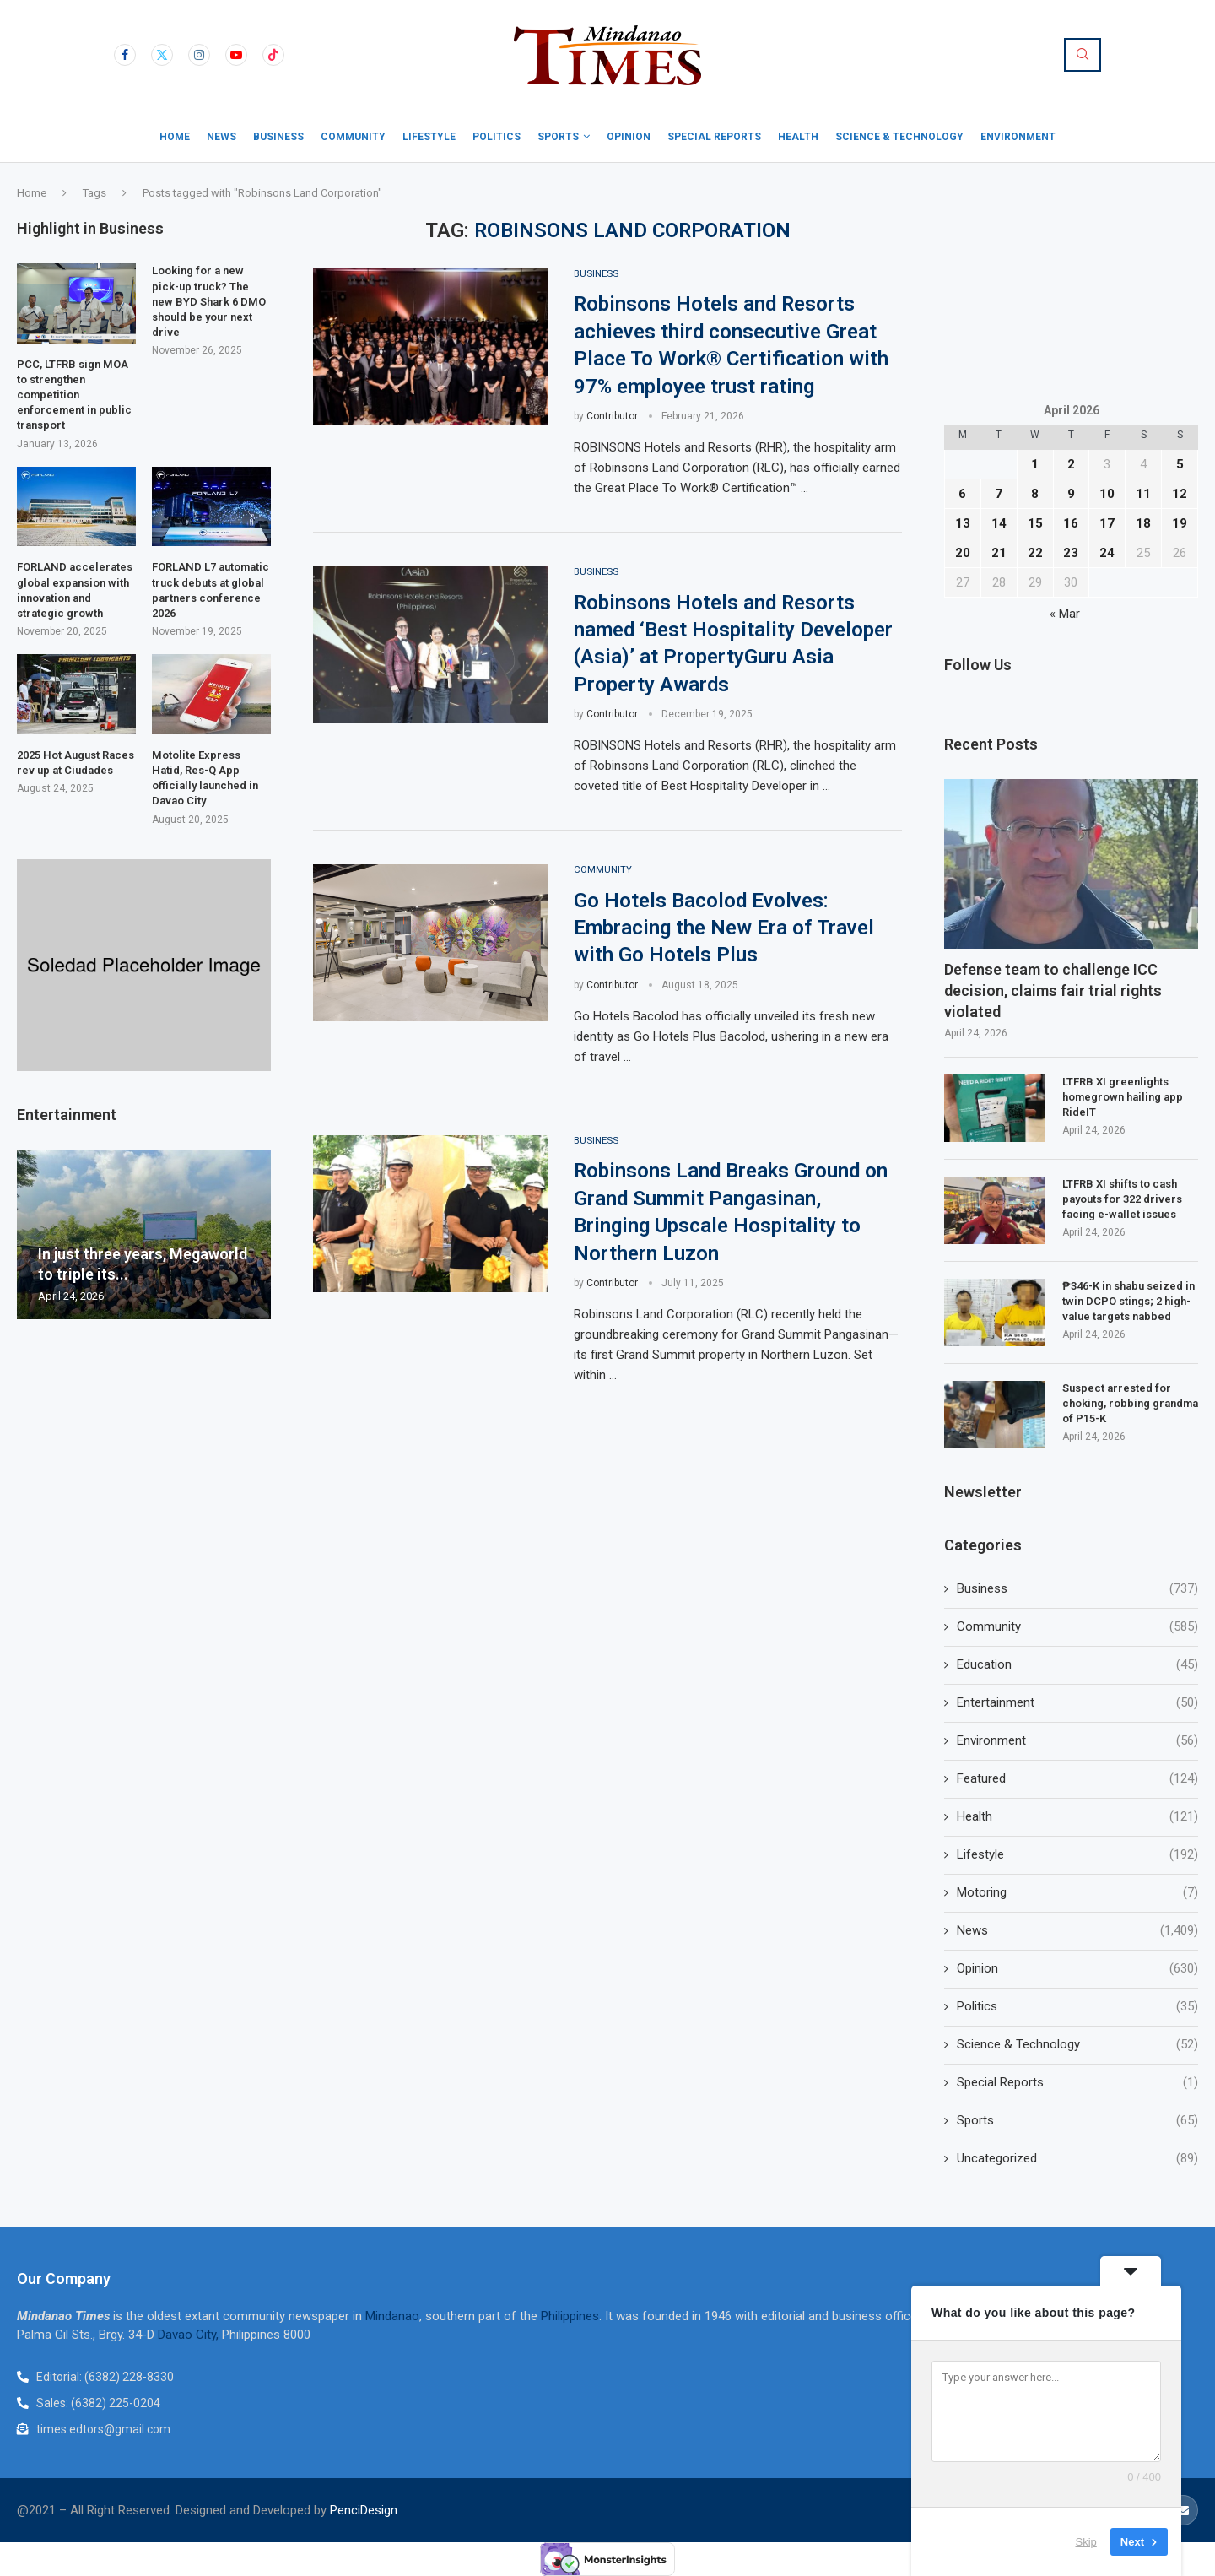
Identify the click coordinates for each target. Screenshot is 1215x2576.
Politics (496, 137)
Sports (558, 137)
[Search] (1082, 55)
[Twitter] (162, 55)
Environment (1018, 137)
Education (1077, 1665)
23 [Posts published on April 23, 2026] (1070, 552)
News (221, 137)
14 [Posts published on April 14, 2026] (999, 523)
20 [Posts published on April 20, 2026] (962, 552)
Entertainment (1077, 1703)
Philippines (570, 2316)
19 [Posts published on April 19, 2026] (1179, 523)
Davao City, (190, 2334)
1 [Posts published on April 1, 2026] (1035, 464)
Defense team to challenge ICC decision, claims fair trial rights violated (1053, 990)
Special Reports (714, 137)
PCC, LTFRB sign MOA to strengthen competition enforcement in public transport (74, 395)
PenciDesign (363, 2510)
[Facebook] (125, 55)
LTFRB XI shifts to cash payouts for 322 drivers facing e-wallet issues (1122, 1198)
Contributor (612, 417)
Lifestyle (429, 137)
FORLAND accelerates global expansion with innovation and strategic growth (74, 590)
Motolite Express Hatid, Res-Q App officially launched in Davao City (205, 778)
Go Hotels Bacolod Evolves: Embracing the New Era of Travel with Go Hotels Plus (724, 929)
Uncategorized (1077, 2158)
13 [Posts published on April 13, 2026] (962, 523)
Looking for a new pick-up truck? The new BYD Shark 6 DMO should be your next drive (209, 301)
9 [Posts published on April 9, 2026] (1071, 493)
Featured (1077, 1779)
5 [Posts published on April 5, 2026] (1180, 464)
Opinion (629, 137)
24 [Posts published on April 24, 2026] (1107, 552)
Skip (1086, 2541)
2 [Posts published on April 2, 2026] (1071, 464)
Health (798, 137)
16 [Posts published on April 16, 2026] (1070, 523)
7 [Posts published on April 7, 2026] (998, 493)
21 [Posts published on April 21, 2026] (999, 552)
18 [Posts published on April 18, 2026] (1143, 523)
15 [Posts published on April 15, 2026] (1035, 523)
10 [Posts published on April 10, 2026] (1107, 493)
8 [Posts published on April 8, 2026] (1035, 493)
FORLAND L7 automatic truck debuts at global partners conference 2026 (210, 590)
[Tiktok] (273, 55)
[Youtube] (236, 55)
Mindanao (392, 2316)
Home (174, 137)
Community (353, 137)
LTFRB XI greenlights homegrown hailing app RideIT (1122, 1096)
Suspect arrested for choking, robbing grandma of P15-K (1130, 1403)
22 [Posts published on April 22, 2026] (1035, 552)
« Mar (1065, 613)
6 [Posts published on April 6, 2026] (962, 493)
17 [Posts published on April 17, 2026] (1107, 523)
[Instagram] (199, 55)
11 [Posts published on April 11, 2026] (1143, 493)
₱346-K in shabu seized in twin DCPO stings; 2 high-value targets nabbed (1128, 1301)
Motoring (1077, 1893)
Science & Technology (899, 137)
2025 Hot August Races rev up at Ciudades (75, 763)
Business (278, 137)
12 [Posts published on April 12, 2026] (1179, 493)
